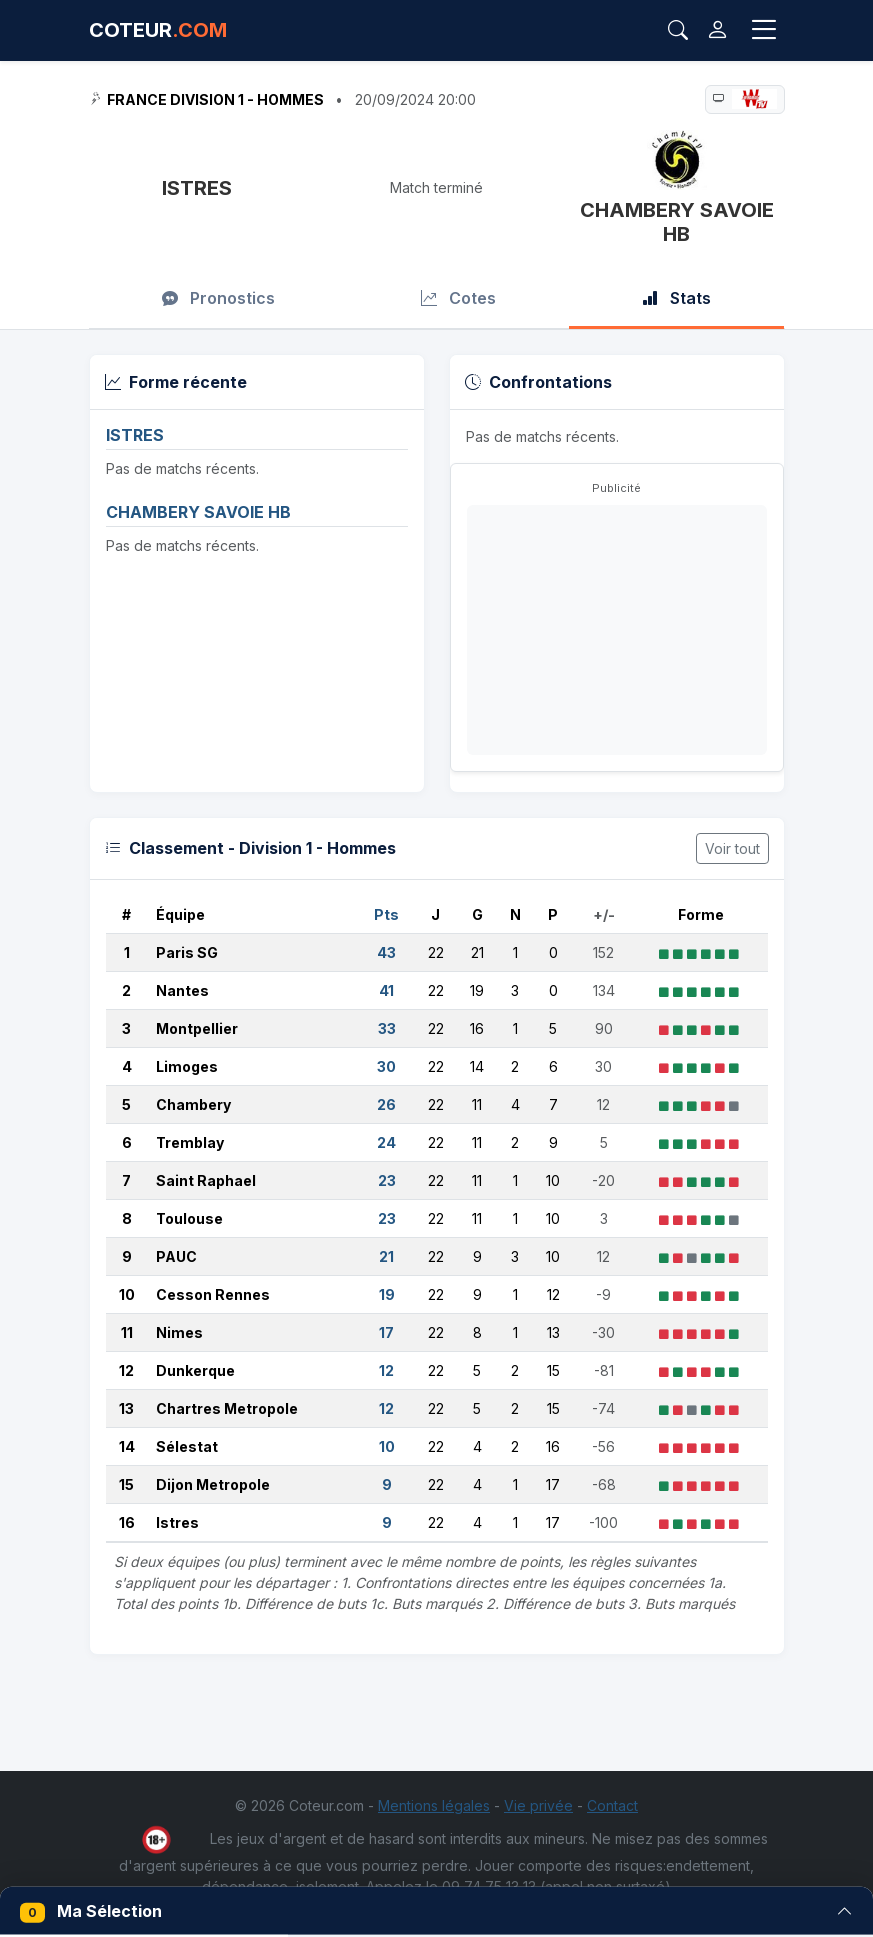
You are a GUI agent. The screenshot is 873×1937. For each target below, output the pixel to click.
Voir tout (732, 848)
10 (127, 1294)
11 (127, 1332)
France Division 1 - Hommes (215, 99)
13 (126, 1408)
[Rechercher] (678, 30)
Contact (612, 1805)
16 (127, 1522)
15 (126, 1484)
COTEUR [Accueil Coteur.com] (158, 30)
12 (126, 1370)
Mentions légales (434, 1805)
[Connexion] (717, 30)
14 (127, 1446)
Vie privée (538, 1805)
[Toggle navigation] (763, 30)
